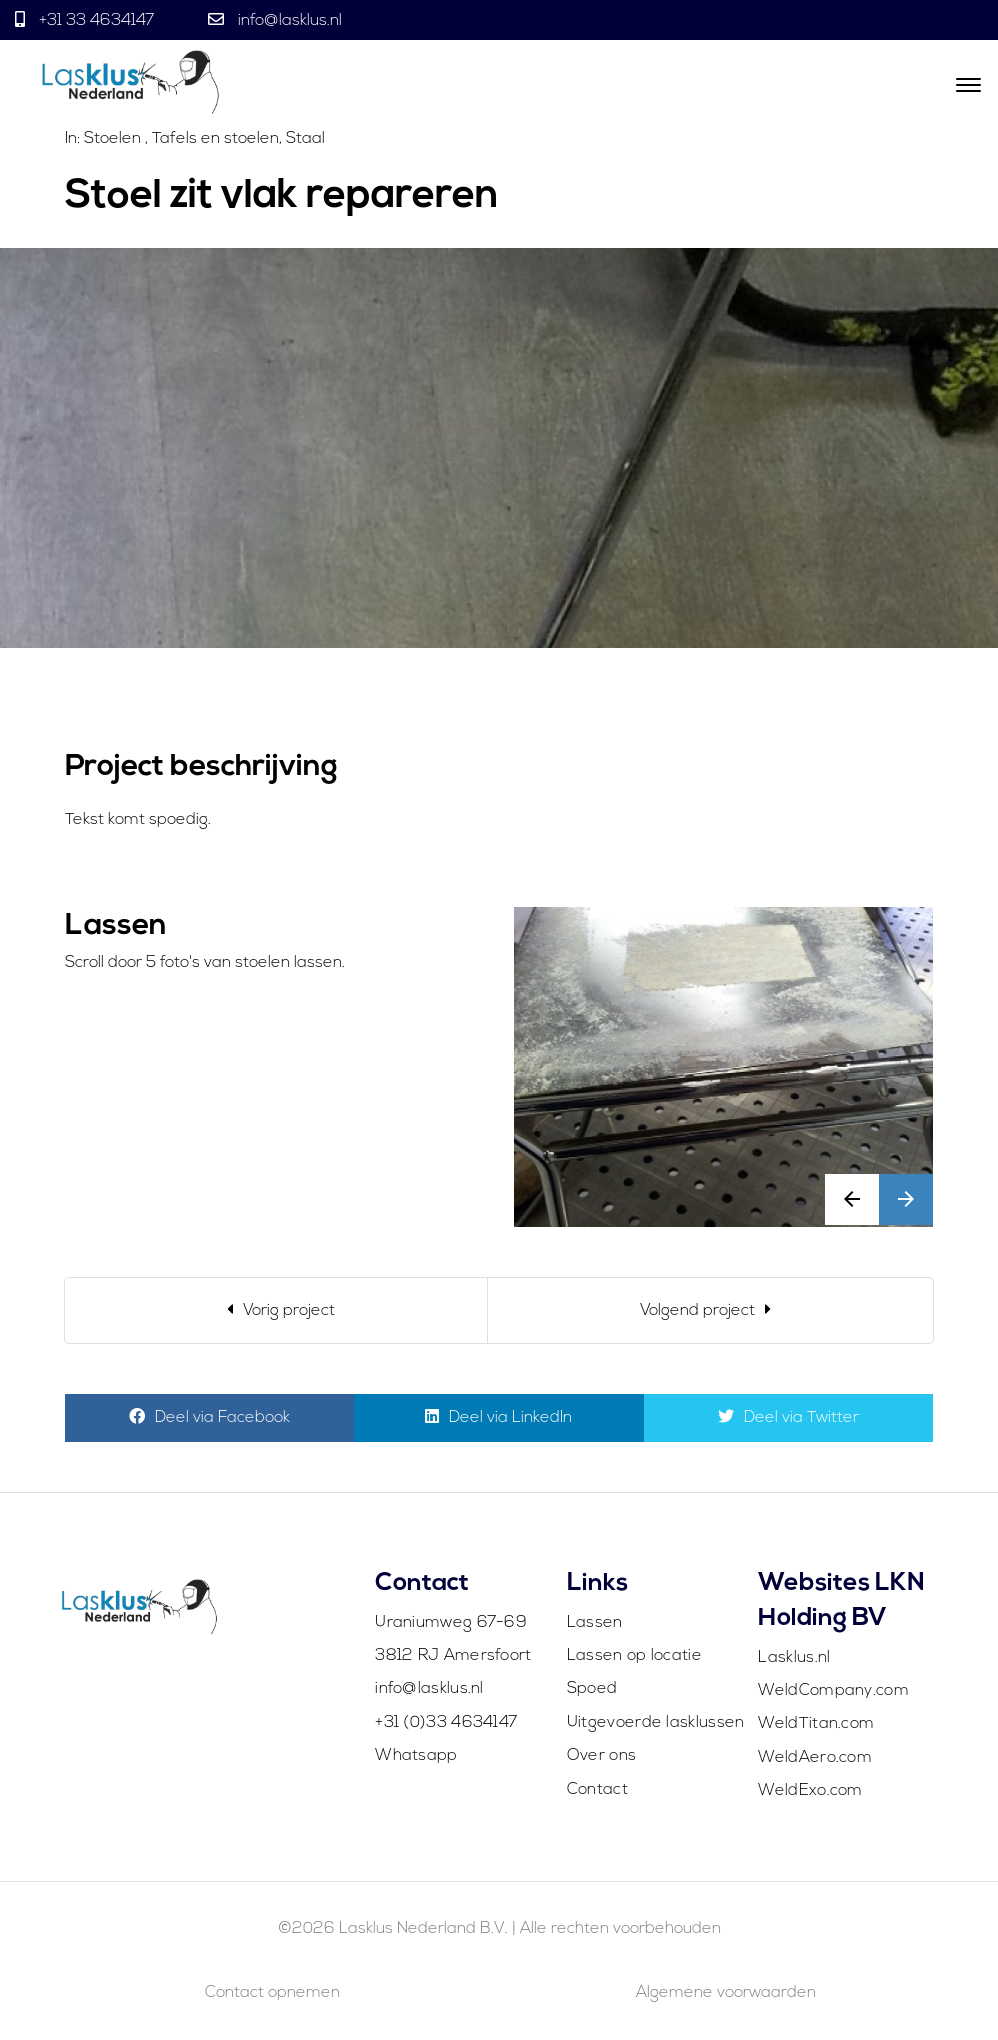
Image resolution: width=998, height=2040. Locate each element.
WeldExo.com (810, 1791)
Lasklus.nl (794, 1658)
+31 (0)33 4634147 (446, 1723)
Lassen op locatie (634, 1656)
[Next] (710, 1310)
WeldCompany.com (833, 1691)
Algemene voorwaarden (726, 1993)
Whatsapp (416, 1756)
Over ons (601, 1756)
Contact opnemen (272, 1993)
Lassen (595, 1623)
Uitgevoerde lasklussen (656, 1723)
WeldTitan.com (816, 1724)
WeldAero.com (815, 1758)
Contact (597, 1790)
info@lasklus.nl (288, 21)
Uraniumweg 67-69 (451, 1623)
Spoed (592, 1689)
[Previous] (276, 1310)
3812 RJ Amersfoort (453, 1656)
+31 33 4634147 (96, 21)
